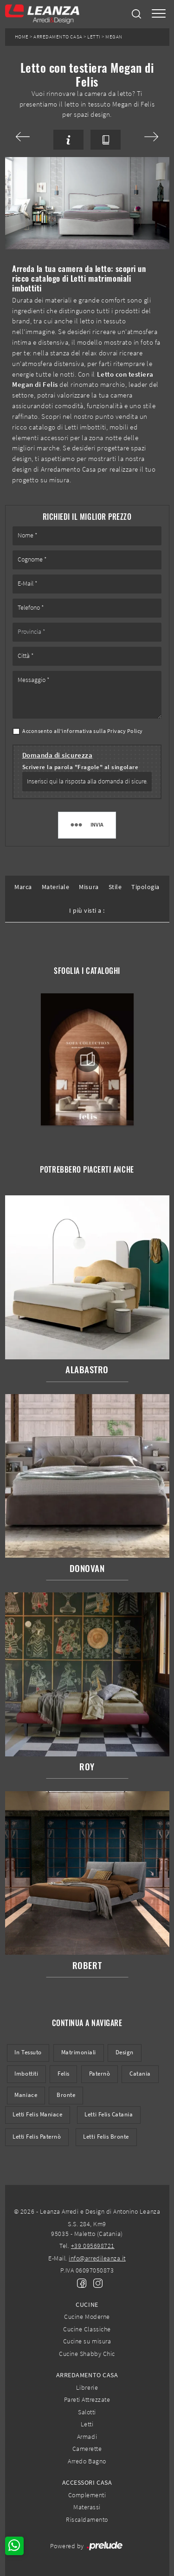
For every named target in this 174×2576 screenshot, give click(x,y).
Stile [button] (115, 887)
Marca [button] (23, 887)
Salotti (87, 2412)
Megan (113, 37)
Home (22, 37)
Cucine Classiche (86, 2329)
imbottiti (26, 2073)
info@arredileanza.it (97, 2258)
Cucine (87, 2304)
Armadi (87, 2436)
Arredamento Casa (57, 37)
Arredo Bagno (87, 2461)
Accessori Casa (87, 2482)
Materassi (87, 2507)
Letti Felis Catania (108, 2114)
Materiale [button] (56, 887)
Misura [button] (88, 887)
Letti (94, 37)
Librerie (87, 2387)
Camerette (87, 2448)
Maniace (25, 2094)
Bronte (66, 2094)
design (125, 2052)
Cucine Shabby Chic (87, 2353)
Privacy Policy (125, 730)
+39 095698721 (93, 2245)
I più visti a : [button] (87, 910)
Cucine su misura (87, 2341)
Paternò (99, 2073)
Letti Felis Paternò (37, 2136)
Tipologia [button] (145, 887)
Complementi (87, 2495)
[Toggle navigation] (158, 14)
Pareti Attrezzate (87, 2399)
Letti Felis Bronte (106, 2136)
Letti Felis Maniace (37, 2114)
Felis (64, 2073)
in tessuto (27, 2052)
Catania (140, 2073)
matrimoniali (78, 2052)
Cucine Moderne (87, 2316)
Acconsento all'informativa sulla (82, 730)
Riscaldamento (87, 2519)
